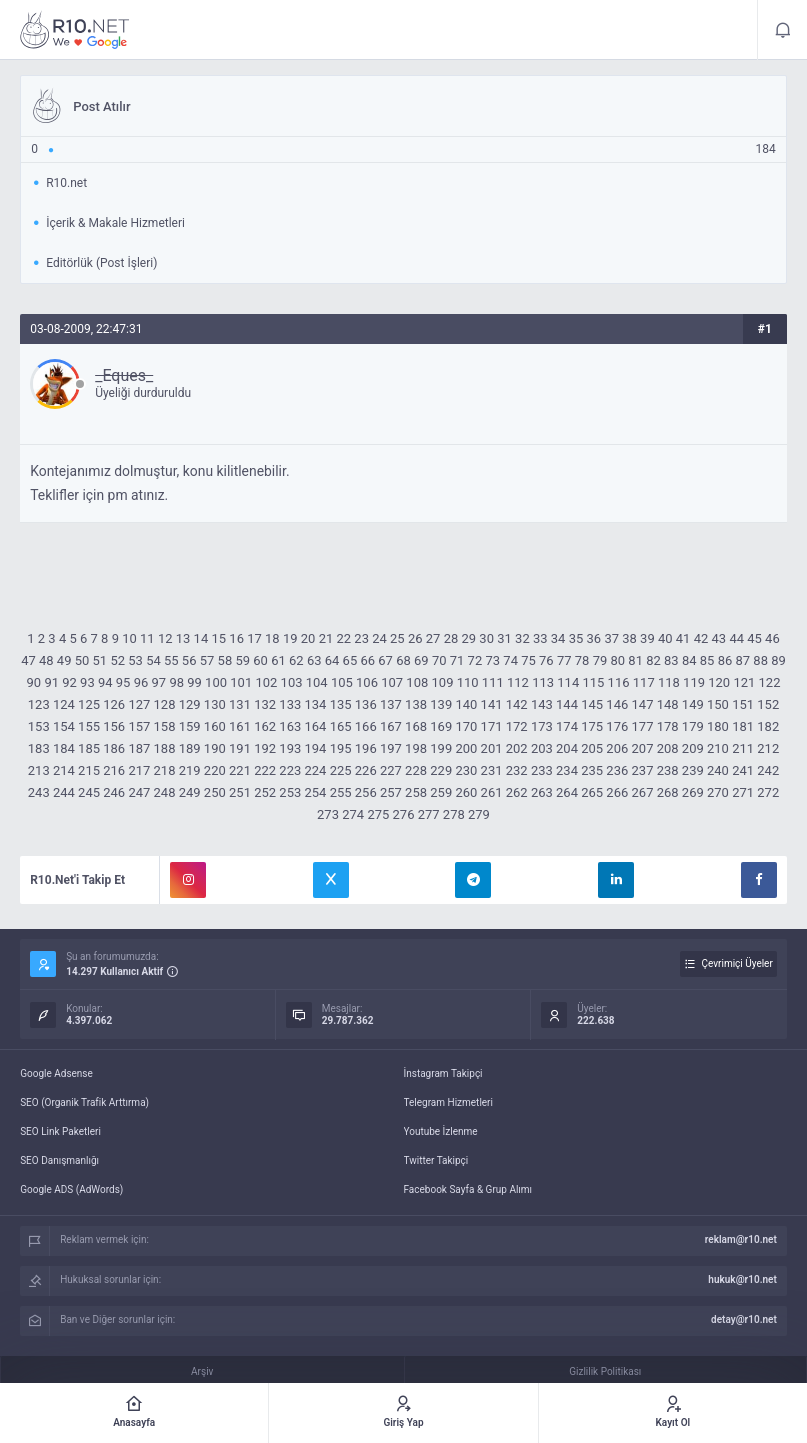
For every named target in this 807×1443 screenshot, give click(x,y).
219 (190, 770)
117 (644, 682)
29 (469, 638)
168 (416, 726)
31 (504, 638)
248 (165, 792)
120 (719, 682)
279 (479, 814)
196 (366, 748)
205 (592, 748)
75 (528, 660)
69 (421, 660)
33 (540, 638)
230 (466, 770)
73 (492, 660)
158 (165, 726)
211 (743, 748)
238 (668, 770)
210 (718, 748)
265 (592, 792)
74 (510, 660)
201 (492, 748)
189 (190, 748)
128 (165, 704)
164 (315, 726)
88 (760, 660)
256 (366, 792)
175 (592, 726)
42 (701, 638)
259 (441, 792)
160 (215, 726)
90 (34, 682)
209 (693, 748)
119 (694, 682)
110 (468, 682)
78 (582, 660)
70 (439, 660)
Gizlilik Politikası (605, 1371)
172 (517, 726)
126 (114, 704)
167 (391, 726)
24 (379, 638)
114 (568, 682)
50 (82, 660)
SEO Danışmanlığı (59, 1160)
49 (64, 660)
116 (619, 682)
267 (643, 792)
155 (89, 726)
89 (778, 660)
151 (743, 704)
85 (707, 660)
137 (391, 704)
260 (466, 792)
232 (517, 770)
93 (87, 682)
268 (668, 792)
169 (441, 726)
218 (165, 770)
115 (593, 682)
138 (416, 704)
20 (308, 638)
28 (451, 638)
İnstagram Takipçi (443, 1073)
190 (215, 748)
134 (315, 704)
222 (265, 770)
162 (265, 726)
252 (265, 792)
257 (391, 792)
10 (129, 638)
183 (39, 748)
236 (617, 770)
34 (558, 638)
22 (343, 638)
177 (643, 726)
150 (718, 704)
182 (768, 726)
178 (668, 726)
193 (290, 748)
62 (296, 660)
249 (190, 792)
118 (669, 682)
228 (416, 770)
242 (768, 770)
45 (754, 638)
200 (466, 748)
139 (441, 704)
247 (139, 792)
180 (718, 726)
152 (768, 704)
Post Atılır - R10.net (75, 30)
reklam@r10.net (741, 1239)
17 (254, 638)
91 (51, 682)
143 (542, 704)
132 (265, 704)
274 (353, 814)
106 (367, 682)
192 (265, 748)
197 (391, 748)
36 (594, 638)
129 (190, 704)
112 (518, 682)
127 (139, 704)
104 (317, 682)
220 (215, 770)
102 (266, 682)
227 (391, 770)
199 (441, 748)
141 (492, 704)
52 (117, 660)
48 (46, 660)
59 (242, 660)
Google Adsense (56, 1073)
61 (278, 660)
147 (643, 704)
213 (39, 770)
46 (772, 638)
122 (770, 682)
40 (665, 638)
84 (689, 660)
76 (546, 660)
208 (668, 748)
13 (183, 638)
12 (165, 638)
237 (643, 770)
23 (361, 638)
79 (600, 660)
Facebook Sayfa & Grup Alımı (468, 1189)
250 (215, 792)
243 (39, 792)
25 (397, 638)
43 (719, 638)
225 (341, 770)
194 (315, 748)
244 (64, 792)
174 (567, 726)
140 (466, 704)
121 (744, 682)
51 (100, 660)
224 (315, 770)
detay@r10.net (744, 1319)
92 (69, 682)
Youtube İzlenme (441, 1131)
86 (725, 660)
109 (443, 682)
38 (629, 638)
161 (240, 726)
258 (416, 792)
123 (39, 704)
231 (492, 770)
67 (385, 660)
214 (64, 770)
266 (617, 792)
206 (617, 748)
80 (617, 660)
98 (176, 682)
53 (135, 660)
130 (215, 704)
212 (768, 748)
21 (326, 638)
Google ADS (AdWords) (71, 1189)
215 (89, 770)
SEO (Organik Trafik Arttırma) (84, 1102)
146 (617, 704)
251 (240, 792)
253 (290, 792)
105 (342, 682)
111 (493, 682)
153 (39, 726)
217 (139, 770)
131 (240, 704)
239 (693, 770)
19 (290, 638)
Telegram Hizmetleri (448, 1102)
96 (141, 682)
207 (643, 748)
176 (617, 726)
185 (89, 748)
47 (28, 660)
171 (492, 726)
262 (517, 792)
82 (653, 660)
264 (567, 792)
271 (743, 792)
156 (114, 726)
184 (64, 748)
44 (736, 638)
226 (366, 770)
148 (668, 704)
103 (292, 682)
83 (671, 660)
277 (429, 814)
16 (236, 638)
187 (139, 748)
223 (290, 770)
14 (201, 638)
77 (564, 660)
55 (171, 660)
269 (693, 792)
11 (147, 638)
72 (475, 660)
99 (194, 682)
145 (592, 704)
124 (64, 704)
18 (272, 638)
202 (517, 748)
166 (366, 726)
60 (260, 660)
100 (216, 682)
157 (139, 726)
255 (341, 792)
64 (332, 660)
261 (492, 792)
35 (576, 638)
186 (114, 748)
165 (341, 726)
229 (441, 770)
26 (415, 638)
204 (567, 748)
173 (542, 726)
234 (567, 770)
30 (486, 638)
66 (367, 660)
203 (542, 748)
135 (341, 704)
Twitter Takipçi (436, 1160)
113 (543, 682)
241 (743, 770)
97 (159, 682)
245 (89, 792)
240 (718, 770)
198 (416, 748)
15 (218, 638)
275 (378, 814)
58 (225, 660)
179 (693, 726)
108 (417, 682)
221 (240, 770)
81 (635, 660)
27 (433, 638)
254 (315, 792)
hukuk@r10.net (742, 1279)
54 (153, 660)
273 (328, 814)
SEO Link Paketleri (60, 1131)
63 (314, 660)
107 (392, 682)
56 (189, 660)
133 (290, 704)
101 (241, 682)
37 (611, 638)
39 (647, 638)
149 (693, 704)
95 (123, 682)
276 (404, 814)
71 (457, 660)
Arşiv (202, 1371)
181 (743, 726)
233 (542, 770)
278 (454, 814)
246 (114, 792)
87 (743, 660)
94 (105, 682)
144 (567, 704)
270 (718, 792)
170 (466, 726)
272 (768, 792)
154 (64, 726)
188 (165, 748)
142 (517, 704)
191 (240, 748)
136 (366, 704)
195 (341, 748)
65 (350, 660)
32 (522, 638)
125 (89, 704)
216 (114, 770)
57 (207, 660)
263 (542, 792)
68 (403, 660)
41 (683, 638)
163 (290, 726)
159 (190, 726)
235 (592, 770)
